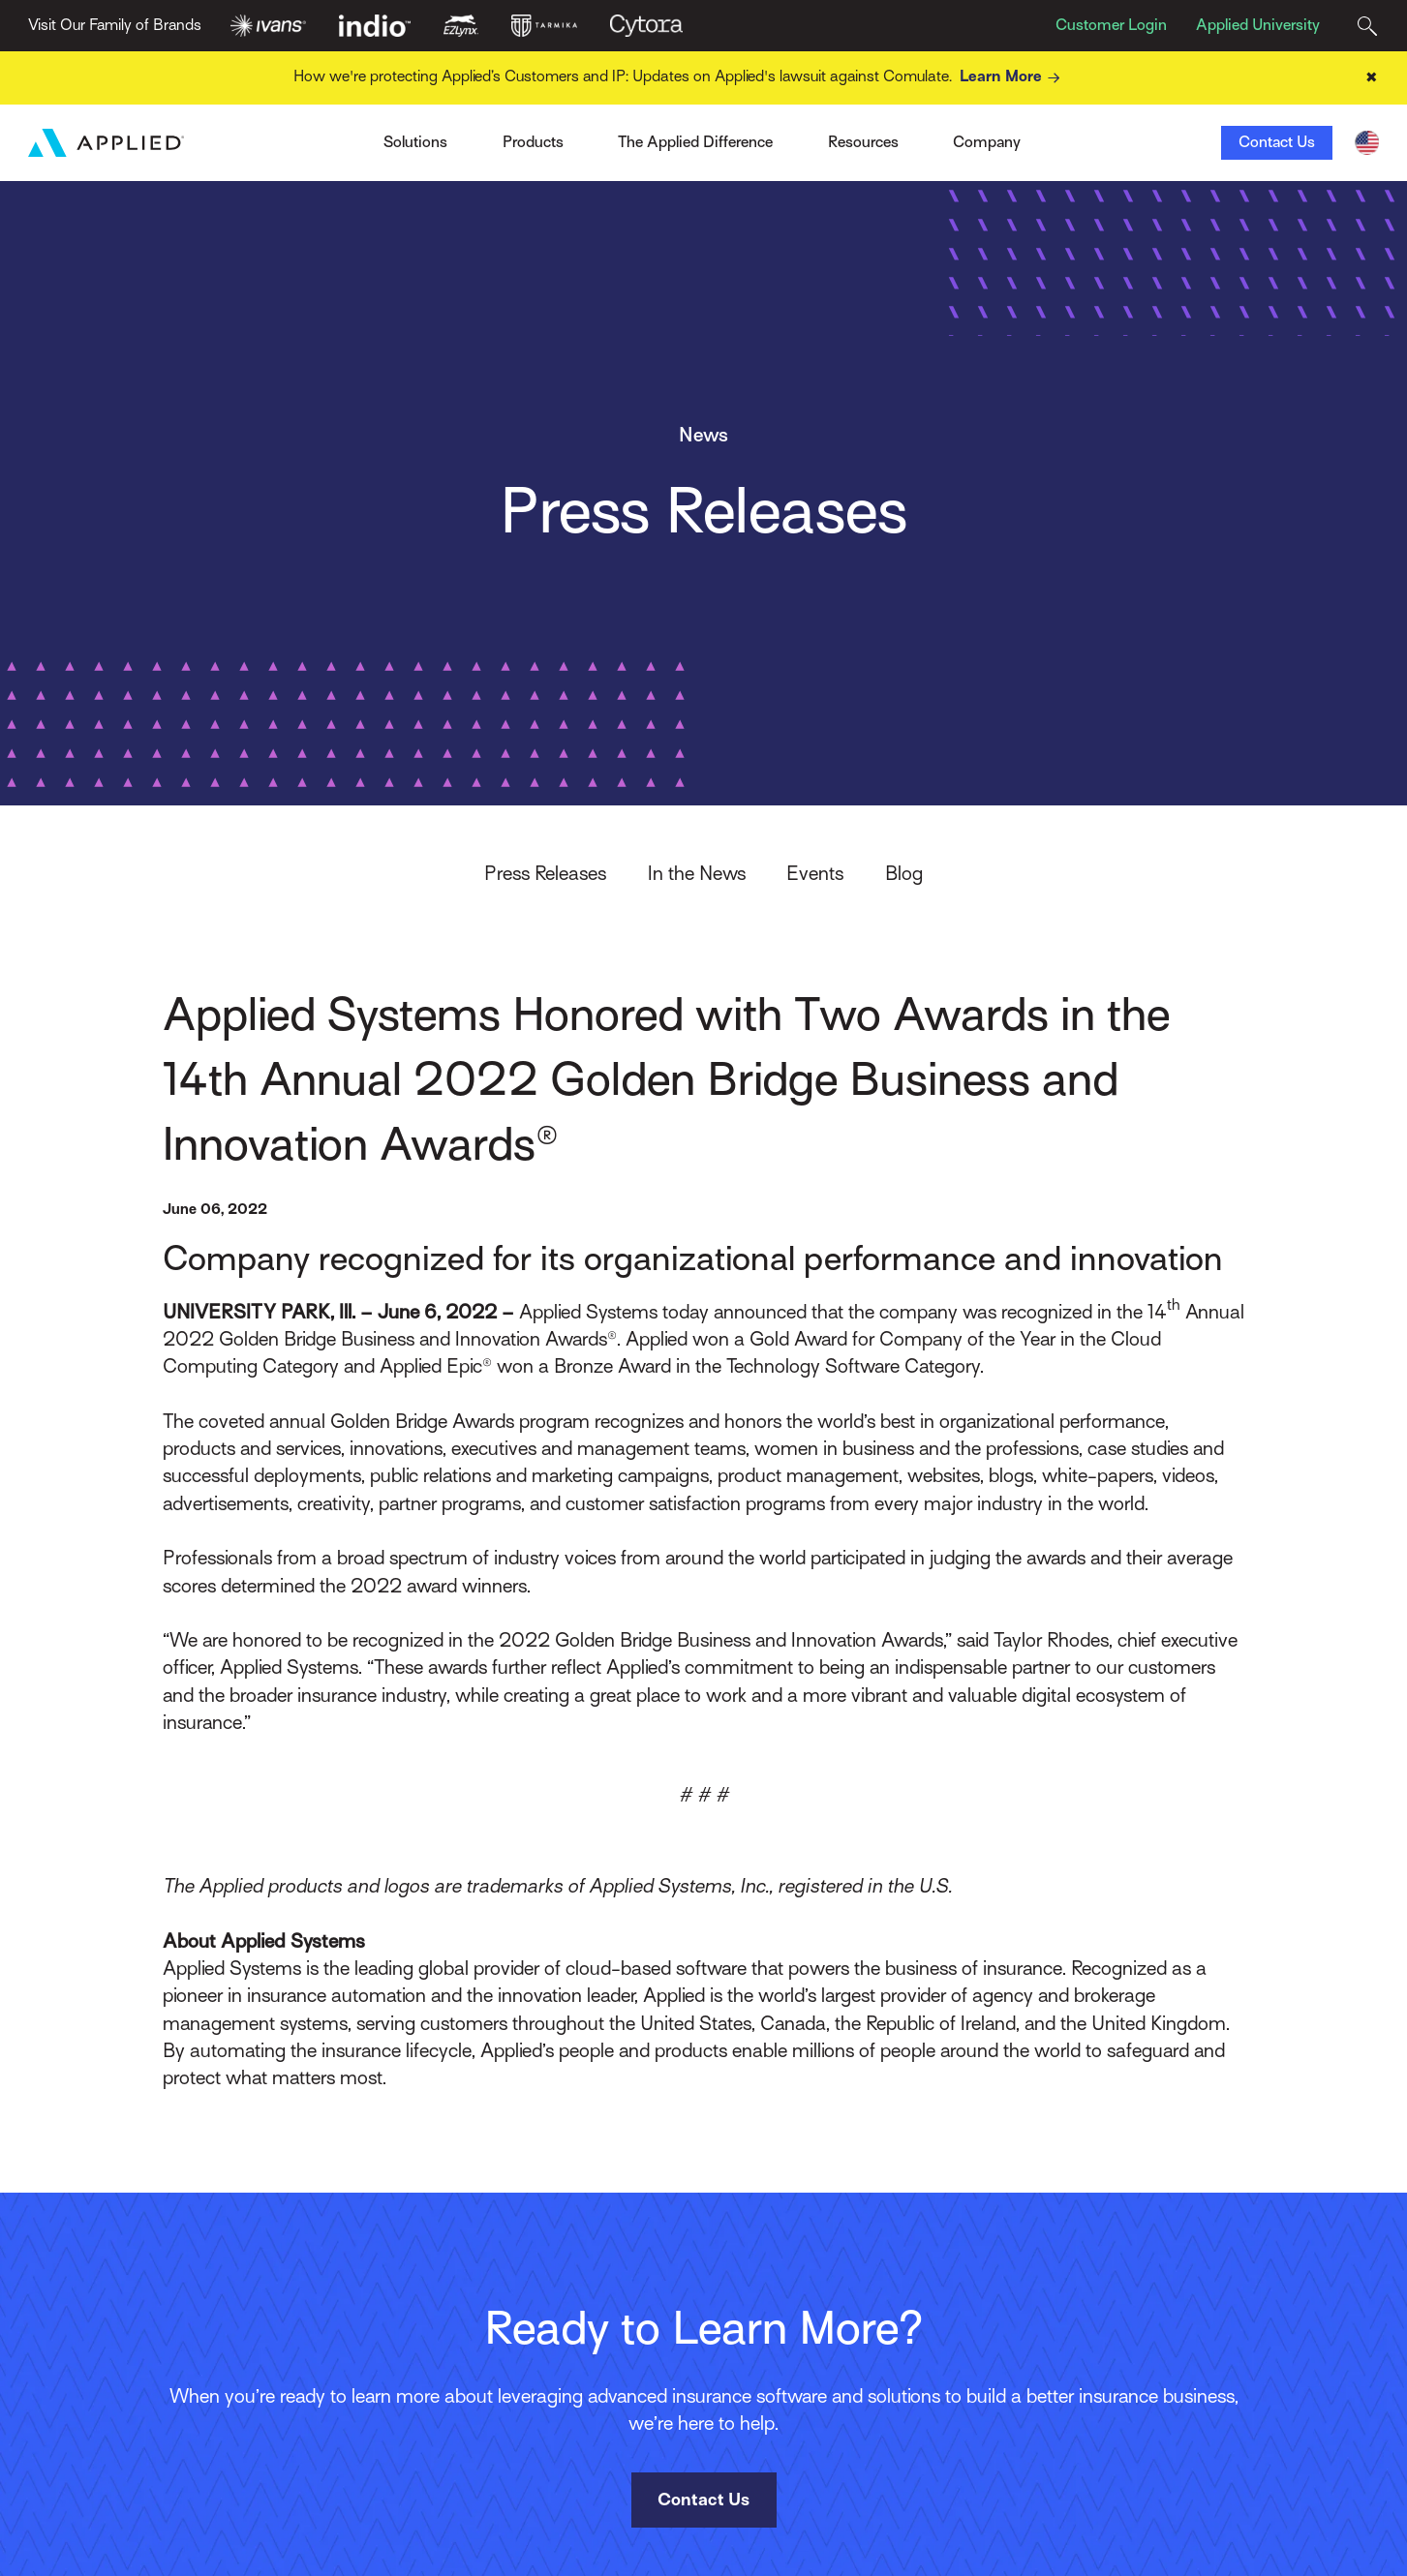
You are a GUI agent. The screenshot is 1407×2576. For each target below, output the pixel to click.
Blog (904, 874)
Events (814, 874)
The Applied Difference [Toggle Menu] (695, 142)
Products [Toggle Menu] (533, 142)
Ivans (325, 136)
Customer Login (1111, 25)
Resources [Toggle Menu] (863, 142)
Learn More (1013, 78)
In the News (697, 874)
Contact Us (1277, 142)
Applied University (1258, 25)
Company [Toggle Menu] (987, 142)
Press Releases (545, 874)
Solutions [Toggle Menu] (415, 142)
